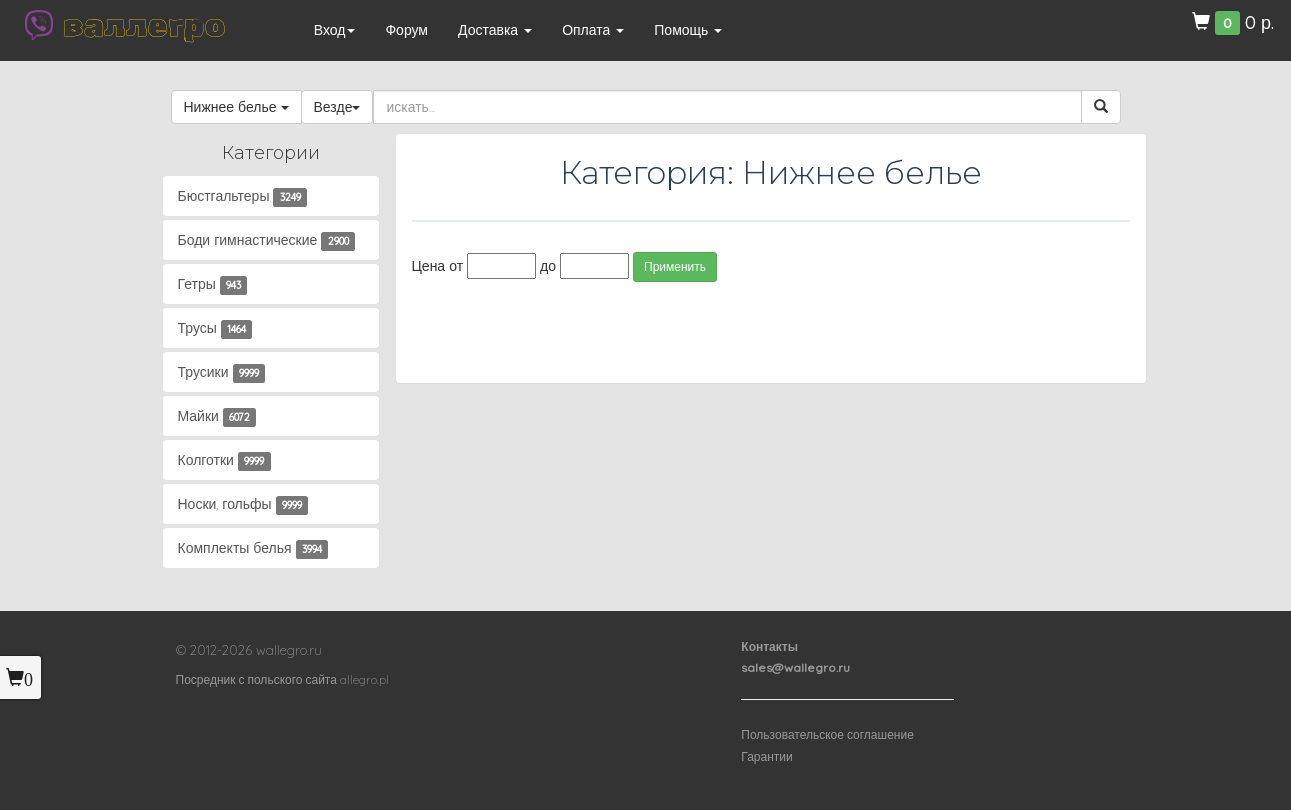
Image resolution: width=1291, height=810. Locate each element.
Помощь (688, 30)
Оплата (593, 30)
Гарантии (766, 756)
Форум (406, 30)
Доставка (495, 30)
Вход (335, 30)
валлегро (144, 25)
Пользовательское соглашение (827, 734)
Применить (675, 266)
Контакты (769, 646)
